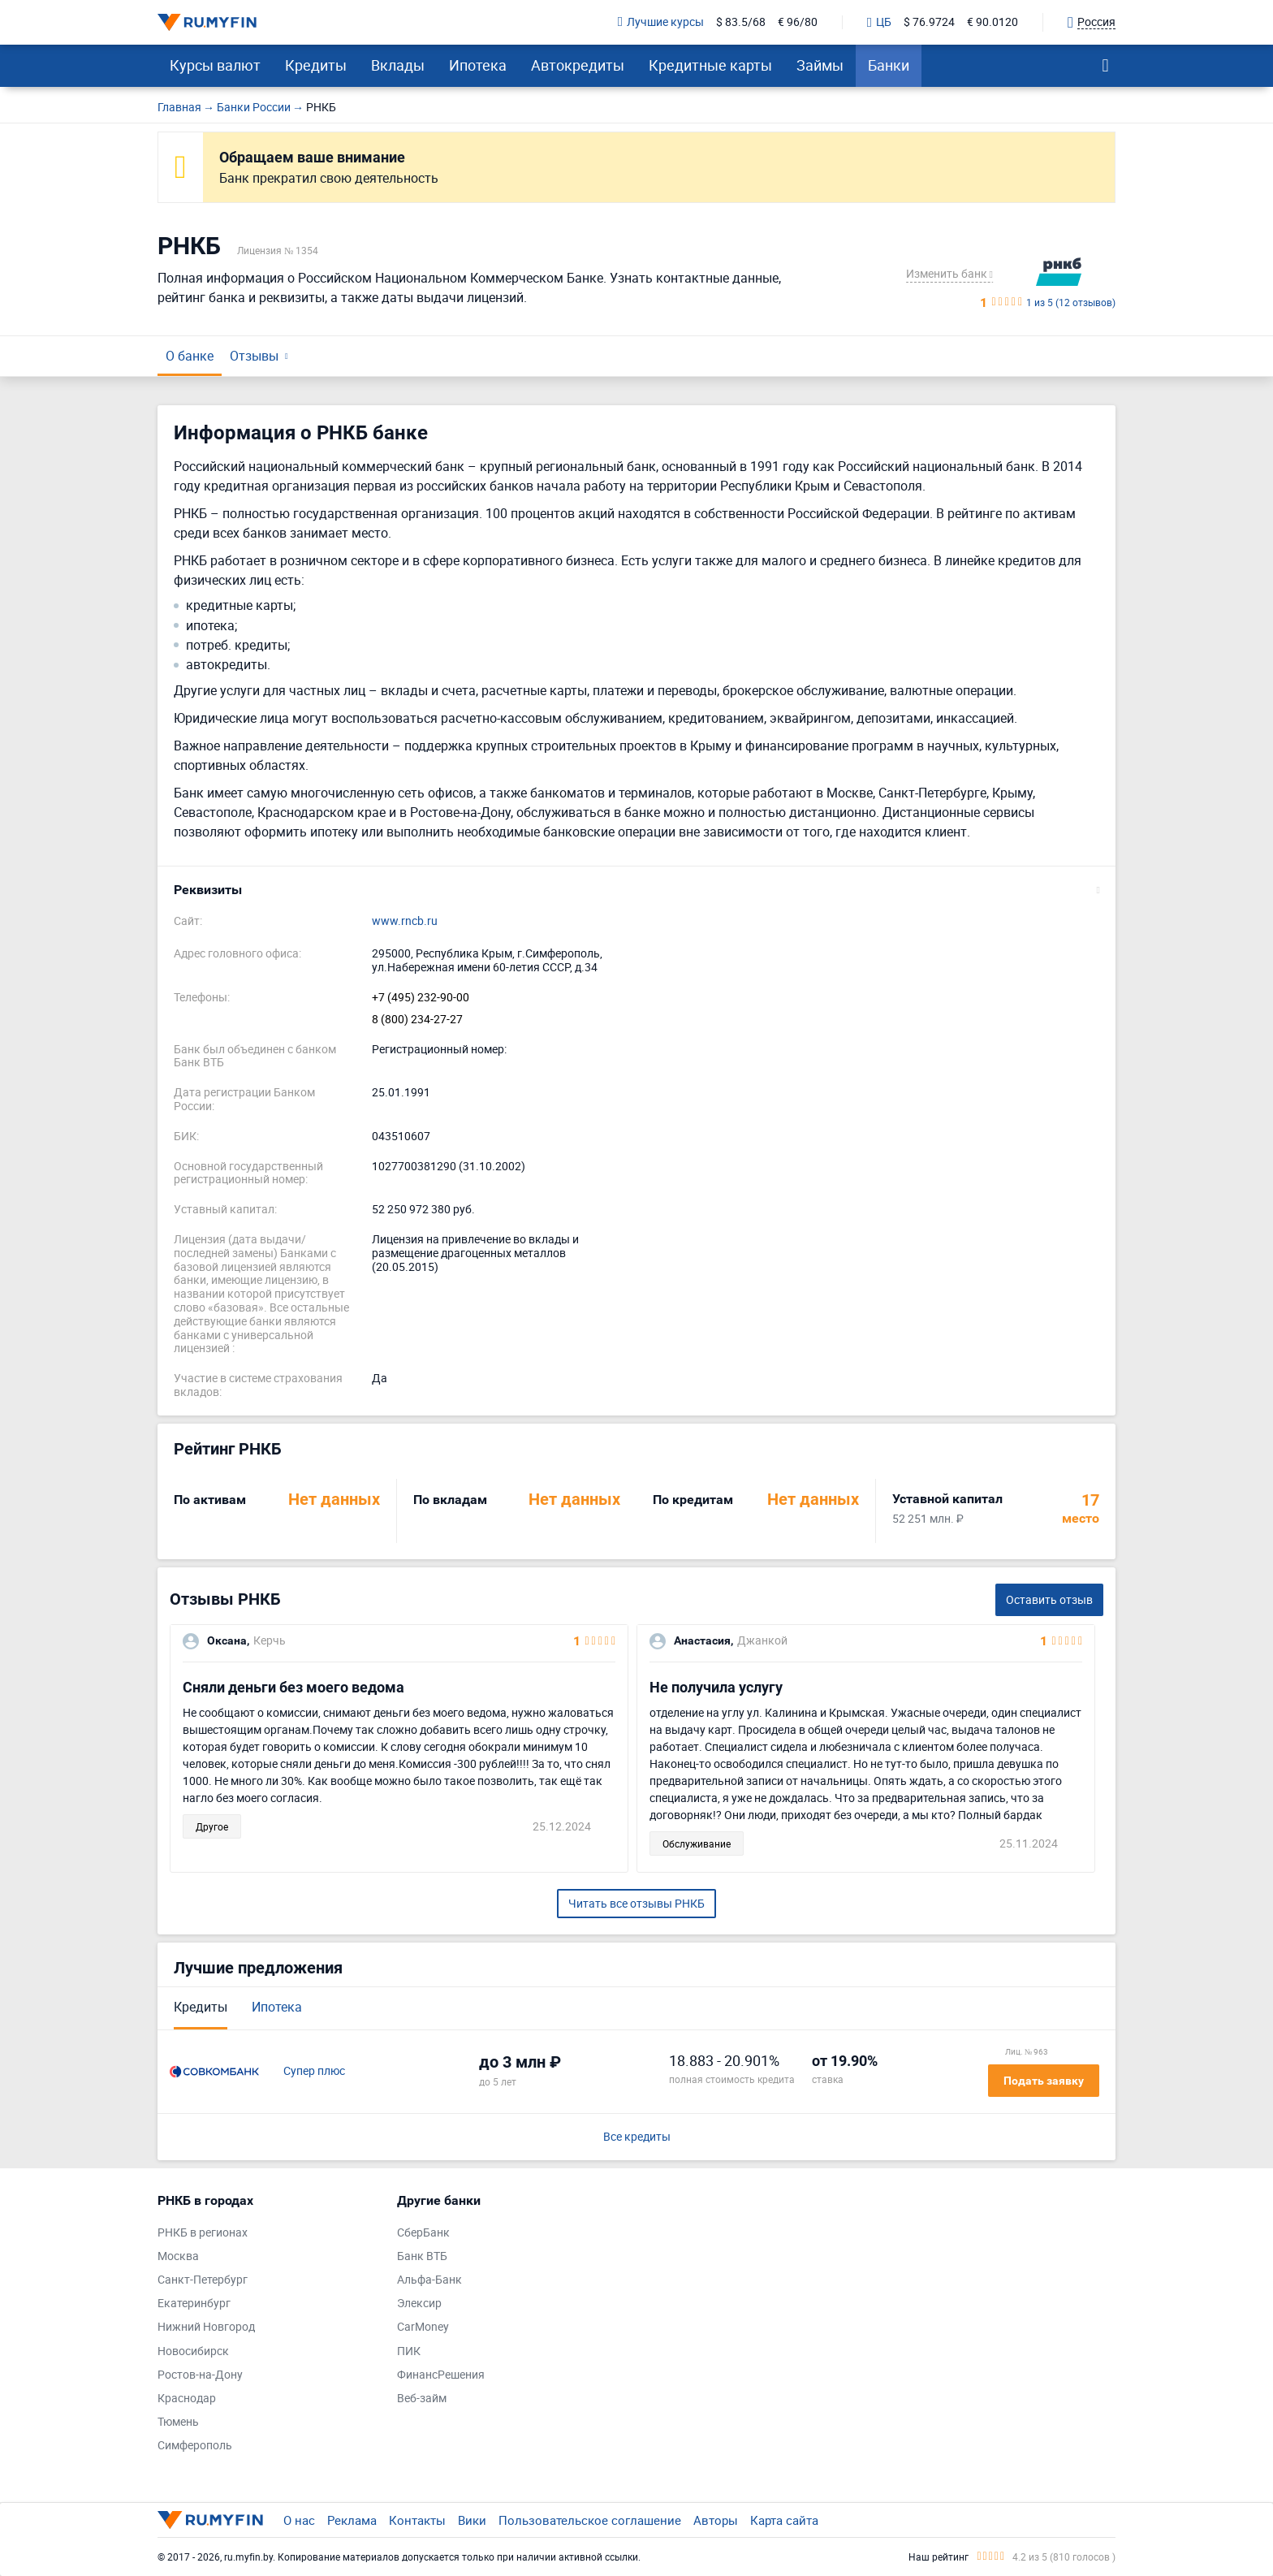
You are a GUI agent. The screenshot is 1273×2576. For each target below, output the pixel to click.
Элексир (419, 2303)
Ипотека (478, 65)
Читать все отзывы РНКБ (636, 1903)
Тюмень (178, 2422)
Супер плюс (314, 2071)
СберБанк (423, 2233)
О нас (299, 2520)
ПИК (409, 2351)
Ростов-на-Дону (200, 2375)
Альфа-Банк (429, 2280)
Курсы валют (215, 65)
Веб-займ (422, 2398)
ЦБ (879, 22)
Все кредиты (637, 2137)
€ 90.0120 (992, 22)
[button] (636, 890)
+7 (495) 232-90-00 (420, 998)
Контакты (417, 2520)
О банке (190, 356)
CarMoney (423, 2327)
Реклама (352, 2520)
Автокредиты (577, 65)
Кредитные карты (710, 65)
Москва (178, 2256)
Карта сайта (784, 2520)
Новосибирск (193, 2351)
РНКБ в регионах (203, 2233)
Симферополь (195, 2446)
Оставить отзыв (1049, 1599)
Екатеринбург (194, 2303)
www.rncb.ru (405, 921)
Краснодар (187, 2398)
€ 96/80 (798, 22)
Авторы (715, 2520)
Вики (472, 2520)
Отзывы (254, 356)
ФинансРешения (441, 2375)
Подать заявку (1043, 2080)
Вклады (398, 65)
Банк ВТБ (422, 2256)
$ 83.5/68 (741, 22)
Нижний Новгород (206, 2327)
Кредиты (316, 65)
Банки (888, 65)
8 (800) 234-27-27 (417, 1020)
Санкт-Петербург (203, 2280)
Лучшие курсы (661, 22)
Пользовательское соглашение (589, 2520)
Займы (820, 65)
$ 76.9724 (929, 22)
